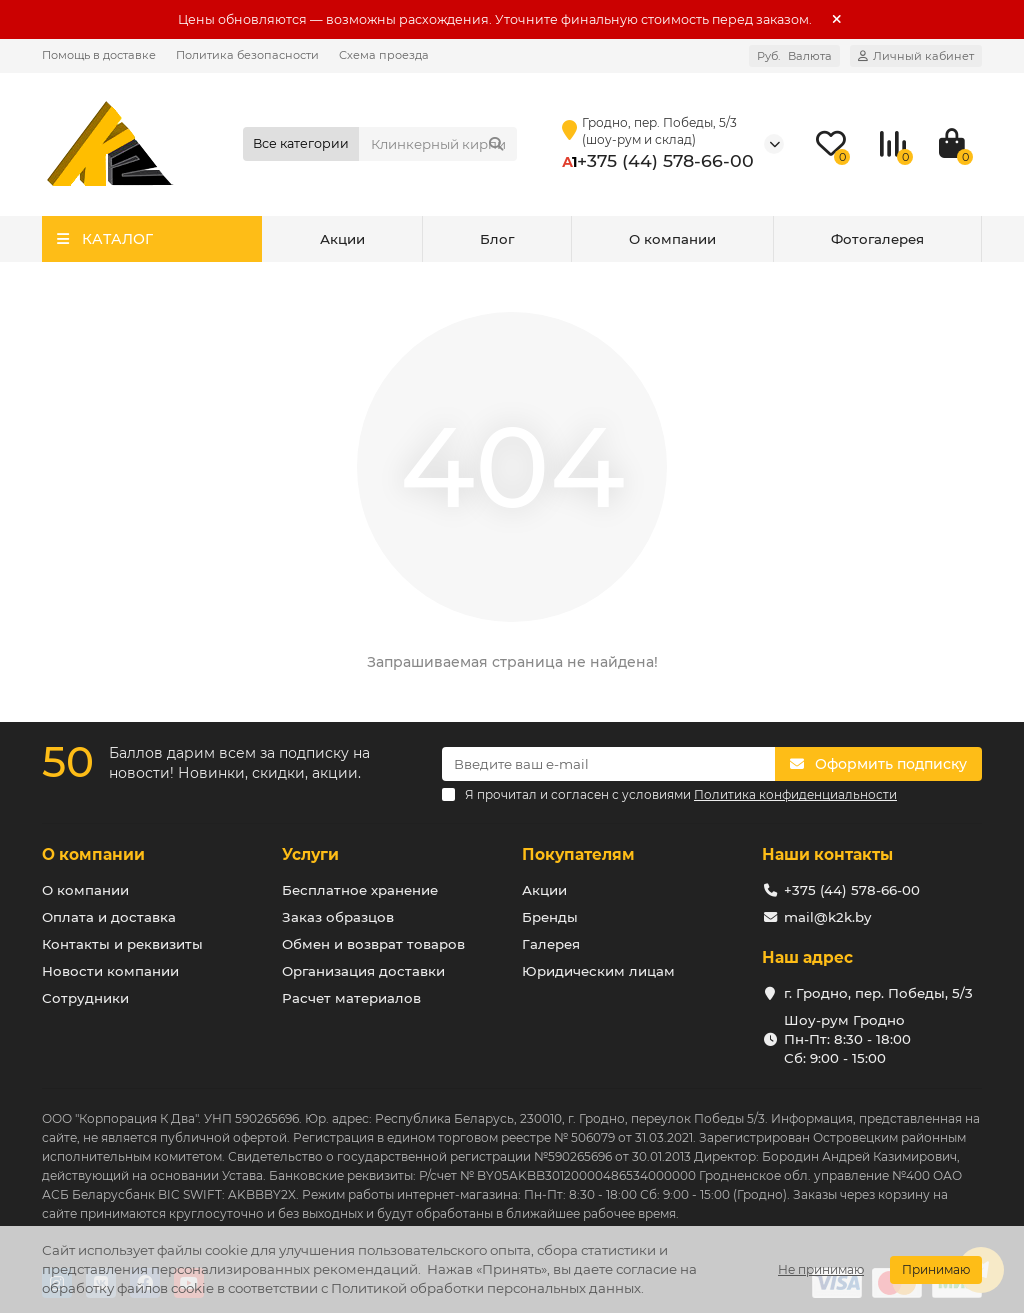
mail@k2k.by (827, 917)
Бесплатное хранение (360, 890)
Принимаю (936, 1269)
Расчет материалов (351, 998)
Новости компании (110, 971)
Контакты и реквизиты (122, 944)
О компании (672, 239)
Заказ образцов (338, 917)
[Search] (438, 144)
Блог (497, 239)
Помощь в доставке (99, 55)
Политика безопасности (247, 55)
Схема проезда (384, 55)
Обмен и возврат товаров (373, 944)
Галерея (551, 944)
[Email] (608, 764)
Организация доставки (363, 971)
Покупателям (578, 854)
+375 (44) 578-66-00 (665, 160)
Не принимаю (821, 1269)
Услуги (310, 854)
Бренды (550, 917)
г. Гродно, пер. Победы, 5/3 (878, 993)
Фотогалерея (877, 239)
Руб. (794, 56)
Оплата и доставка (109, 917)
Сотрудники (85, 998)
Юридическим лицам (598, 971)
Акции (342, 239)
